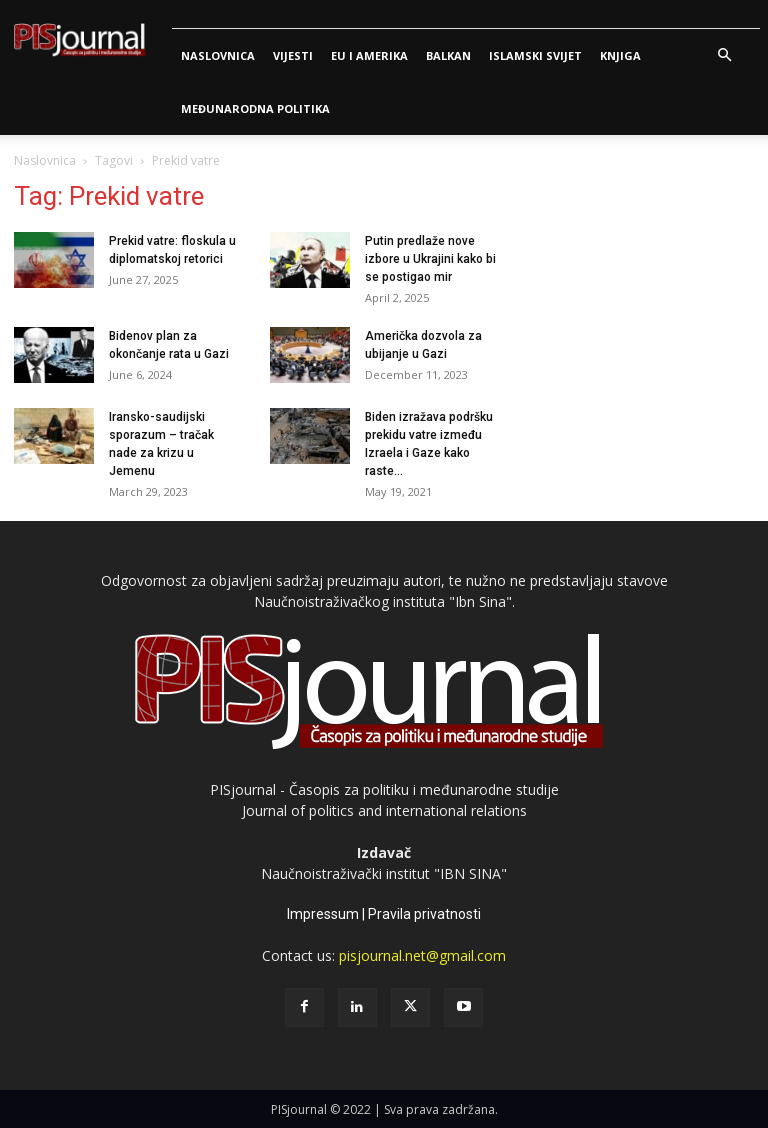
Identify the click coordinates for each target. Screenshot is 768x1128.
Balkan (448, 55)
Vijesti (293, 55)
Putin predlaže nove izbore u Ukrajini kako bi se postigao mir (430, 259)
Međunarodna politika (255, 108)
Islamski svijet (535, 55)
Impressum (323, 914)
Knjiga (620, 55)
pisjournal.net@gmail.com (422, 955)
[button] (724, 55)
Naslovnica (218, 55)
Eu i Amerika (369, 55)
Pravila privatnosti (424, 914)
